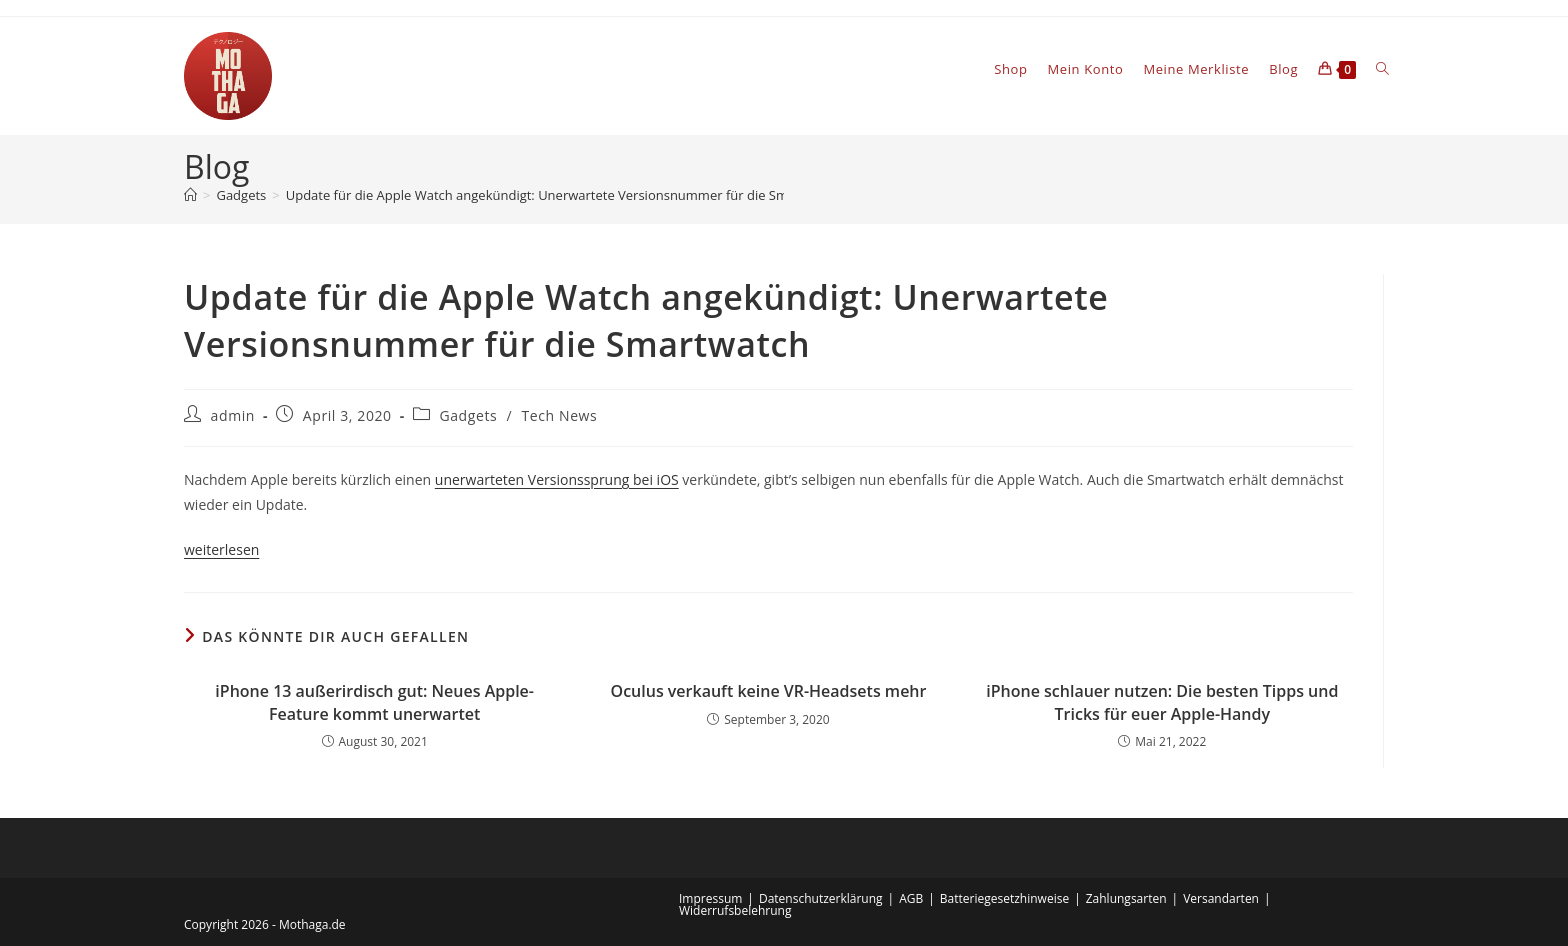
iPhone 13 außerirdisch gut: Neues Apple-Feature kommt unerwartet (374, 702)
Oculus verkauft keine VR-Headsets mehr (769, 691)
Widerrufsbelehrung (735, 910)
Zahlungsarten (1126, 898)
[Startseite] (190, 195)
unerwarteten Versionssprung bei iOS (557, 479)
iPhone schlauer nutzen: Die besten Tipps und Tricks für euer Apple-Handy (1162, 702)
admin (233, 415)
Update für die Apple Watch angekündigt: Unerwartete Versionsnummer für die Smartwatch (564, 195)
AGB (911, 898)
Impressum (710, 898)
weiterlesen (221, 549)
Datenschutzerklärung (821, 898)
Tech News (560, 415)
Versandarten (1221, 898)
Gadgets (468, 415)
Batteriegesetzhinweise (1004, 898)
